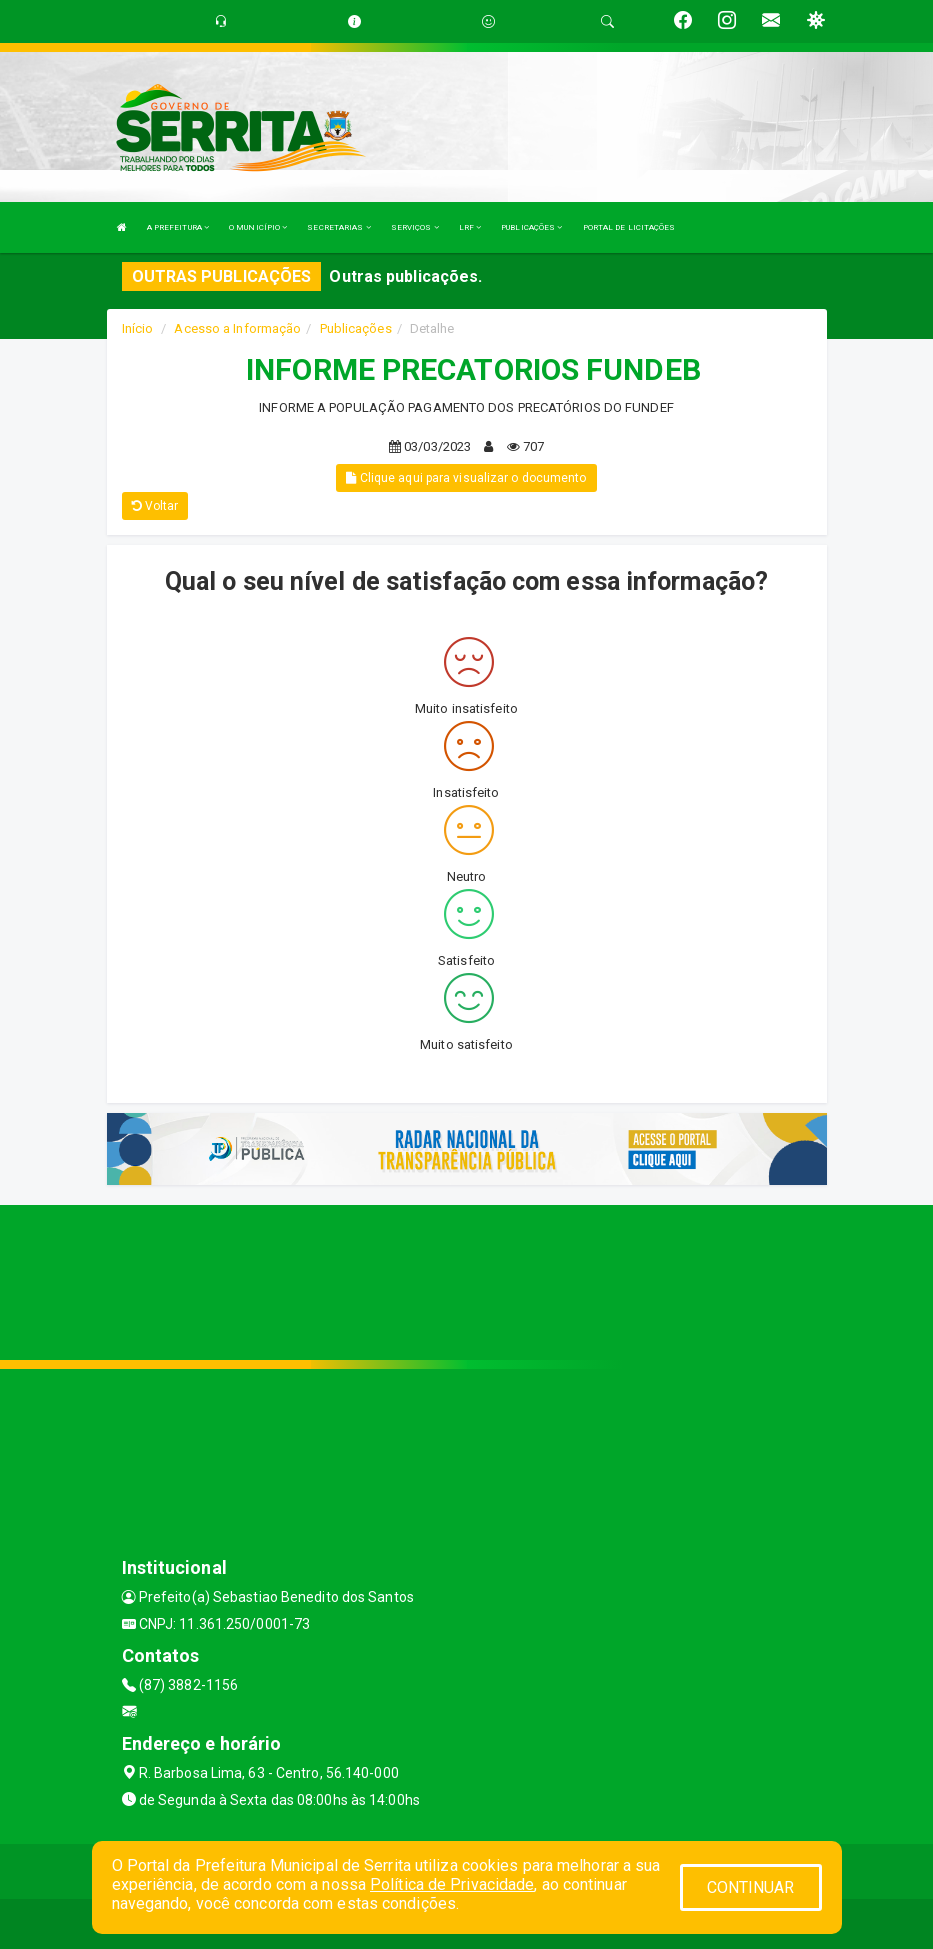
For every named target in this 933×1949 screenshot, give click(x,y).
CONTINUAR (751, 1887)
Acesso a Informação (237, 328)
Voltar (155, 506)
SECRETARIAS (338, 227)
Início (138, 328)
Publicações (356, 328)
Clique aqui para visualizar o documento (466, 478)
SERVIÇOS (415, 227)
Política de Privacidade (452, 1884)
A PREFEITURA (178, 227)
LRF (470, 227)
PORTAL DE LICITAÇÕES (629, 227)
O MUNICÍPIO (258, 227)
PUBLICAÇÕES (531, 227)
